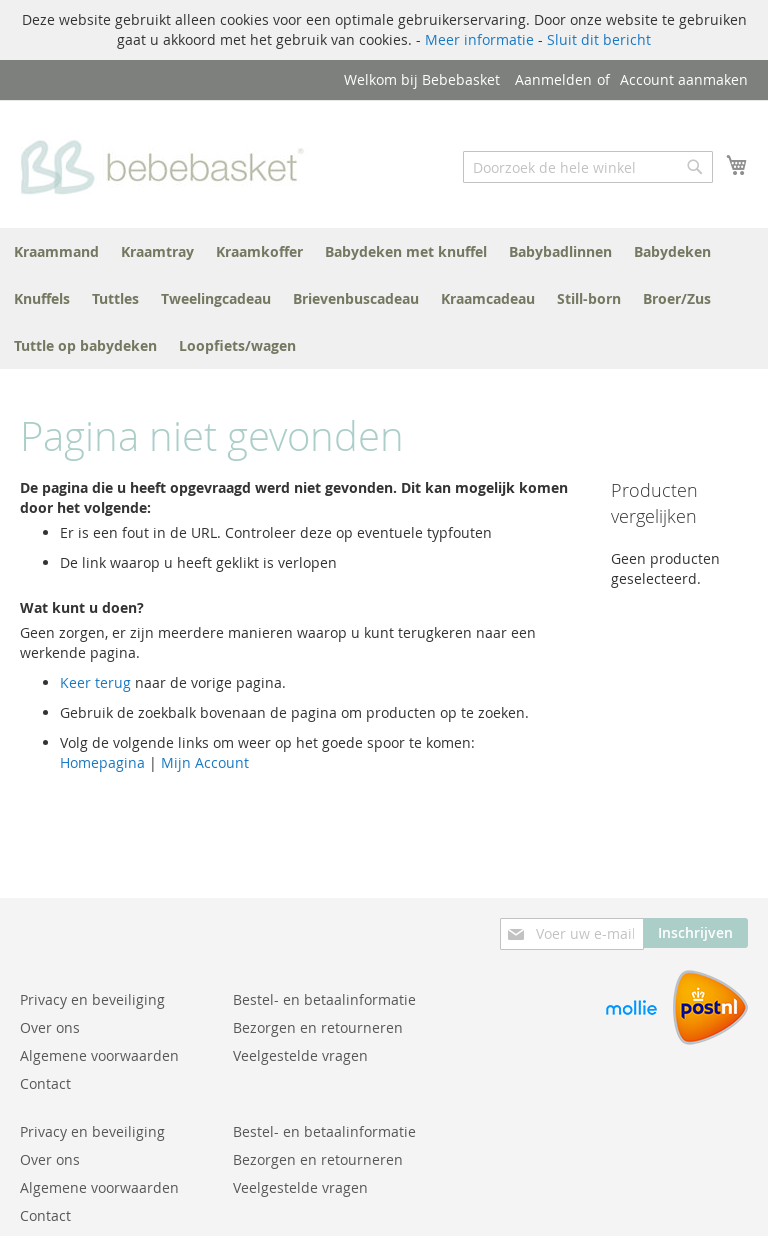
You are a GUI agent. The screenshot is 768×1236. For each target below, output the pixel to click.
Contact (45, 1083)
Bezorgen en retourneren (318, 1027)
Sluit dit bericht (599, 39)
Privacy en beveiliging (92, 999)
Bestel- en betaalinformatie (324, 999)
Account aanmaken (684, 79)
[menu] (384, 298)
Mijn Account (205, 762)
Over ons (50, 1027)
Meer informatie (479, 39)
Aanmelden (553, 79)
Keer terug (95, 682)
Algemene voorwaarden (99, 1055)
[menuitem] (56, 251)
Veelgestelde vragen (300, 1055)
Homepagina (102, 762)
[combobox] (588, 167)
